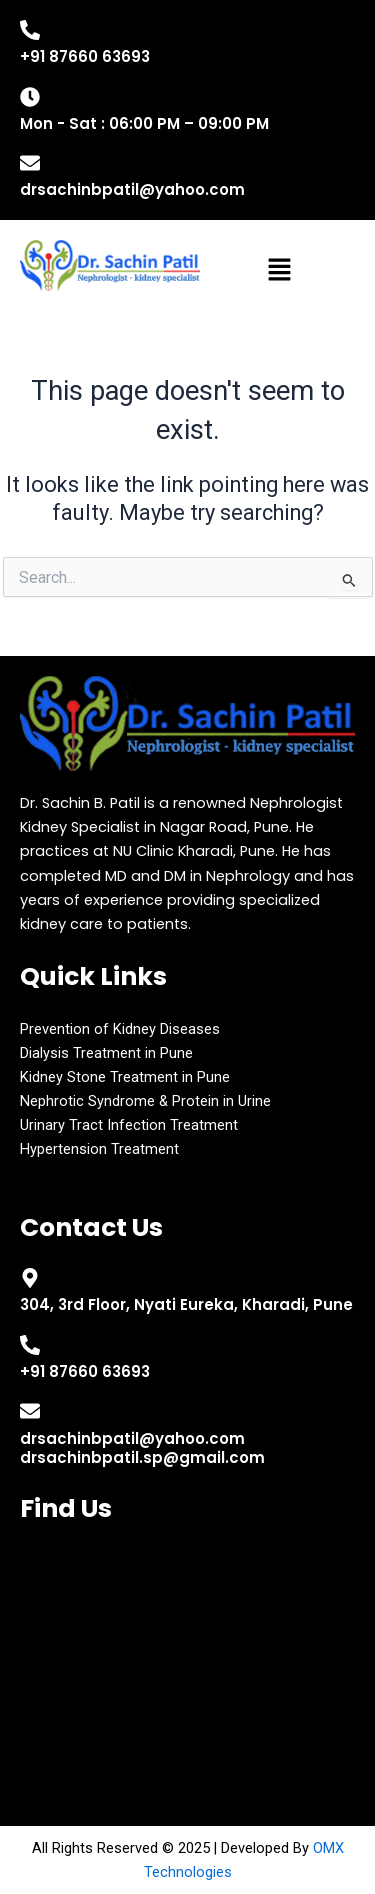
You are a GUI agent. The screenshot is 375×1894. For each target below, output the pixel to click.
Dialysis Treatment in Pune (106, 1053)
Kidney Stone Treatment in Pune (125, 1077)
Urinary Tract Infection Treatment (129, 1125)
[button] (280, 272)
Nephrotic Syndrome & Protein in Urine (145, 1101)
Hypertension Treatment (99, 1149)
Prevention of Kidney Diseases (120, 1029)
